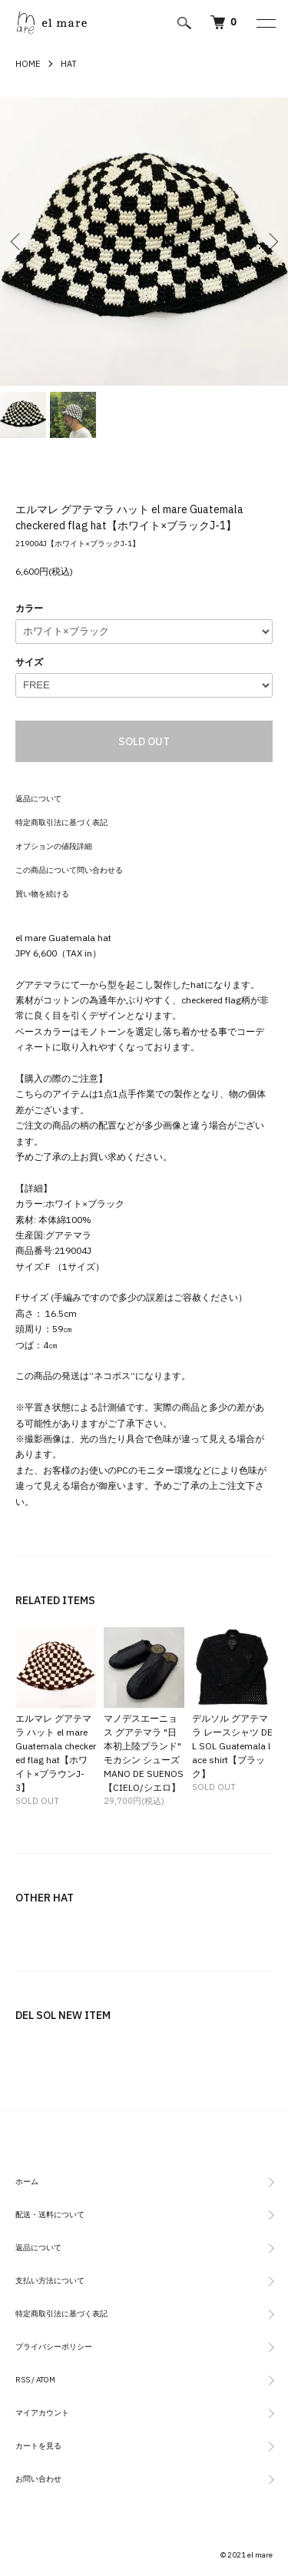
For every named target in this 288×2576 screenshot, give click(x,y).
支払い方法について (49, 2281)
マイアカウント (42, 2413)
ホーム (26, 2181)
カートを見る (38, 2446)
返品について (38, 799)
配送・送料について (49, 2215)
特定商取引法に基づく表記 (61, 822)
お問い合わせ (38, 2479)
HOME (27, 63)
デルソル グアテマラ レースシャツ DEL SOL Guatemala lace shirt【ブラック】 (232, 1745)
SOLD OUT (144, 741)
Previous (17, 241)
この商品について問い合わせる (69, 870)
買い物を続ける (42, 894)
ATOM (45, 2380)
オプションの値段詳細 (53, 846)
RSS (22, 2380)
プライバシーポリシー (53, 2347)
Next (270, 241)
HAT (69, 63)
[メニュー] (265, 23)
